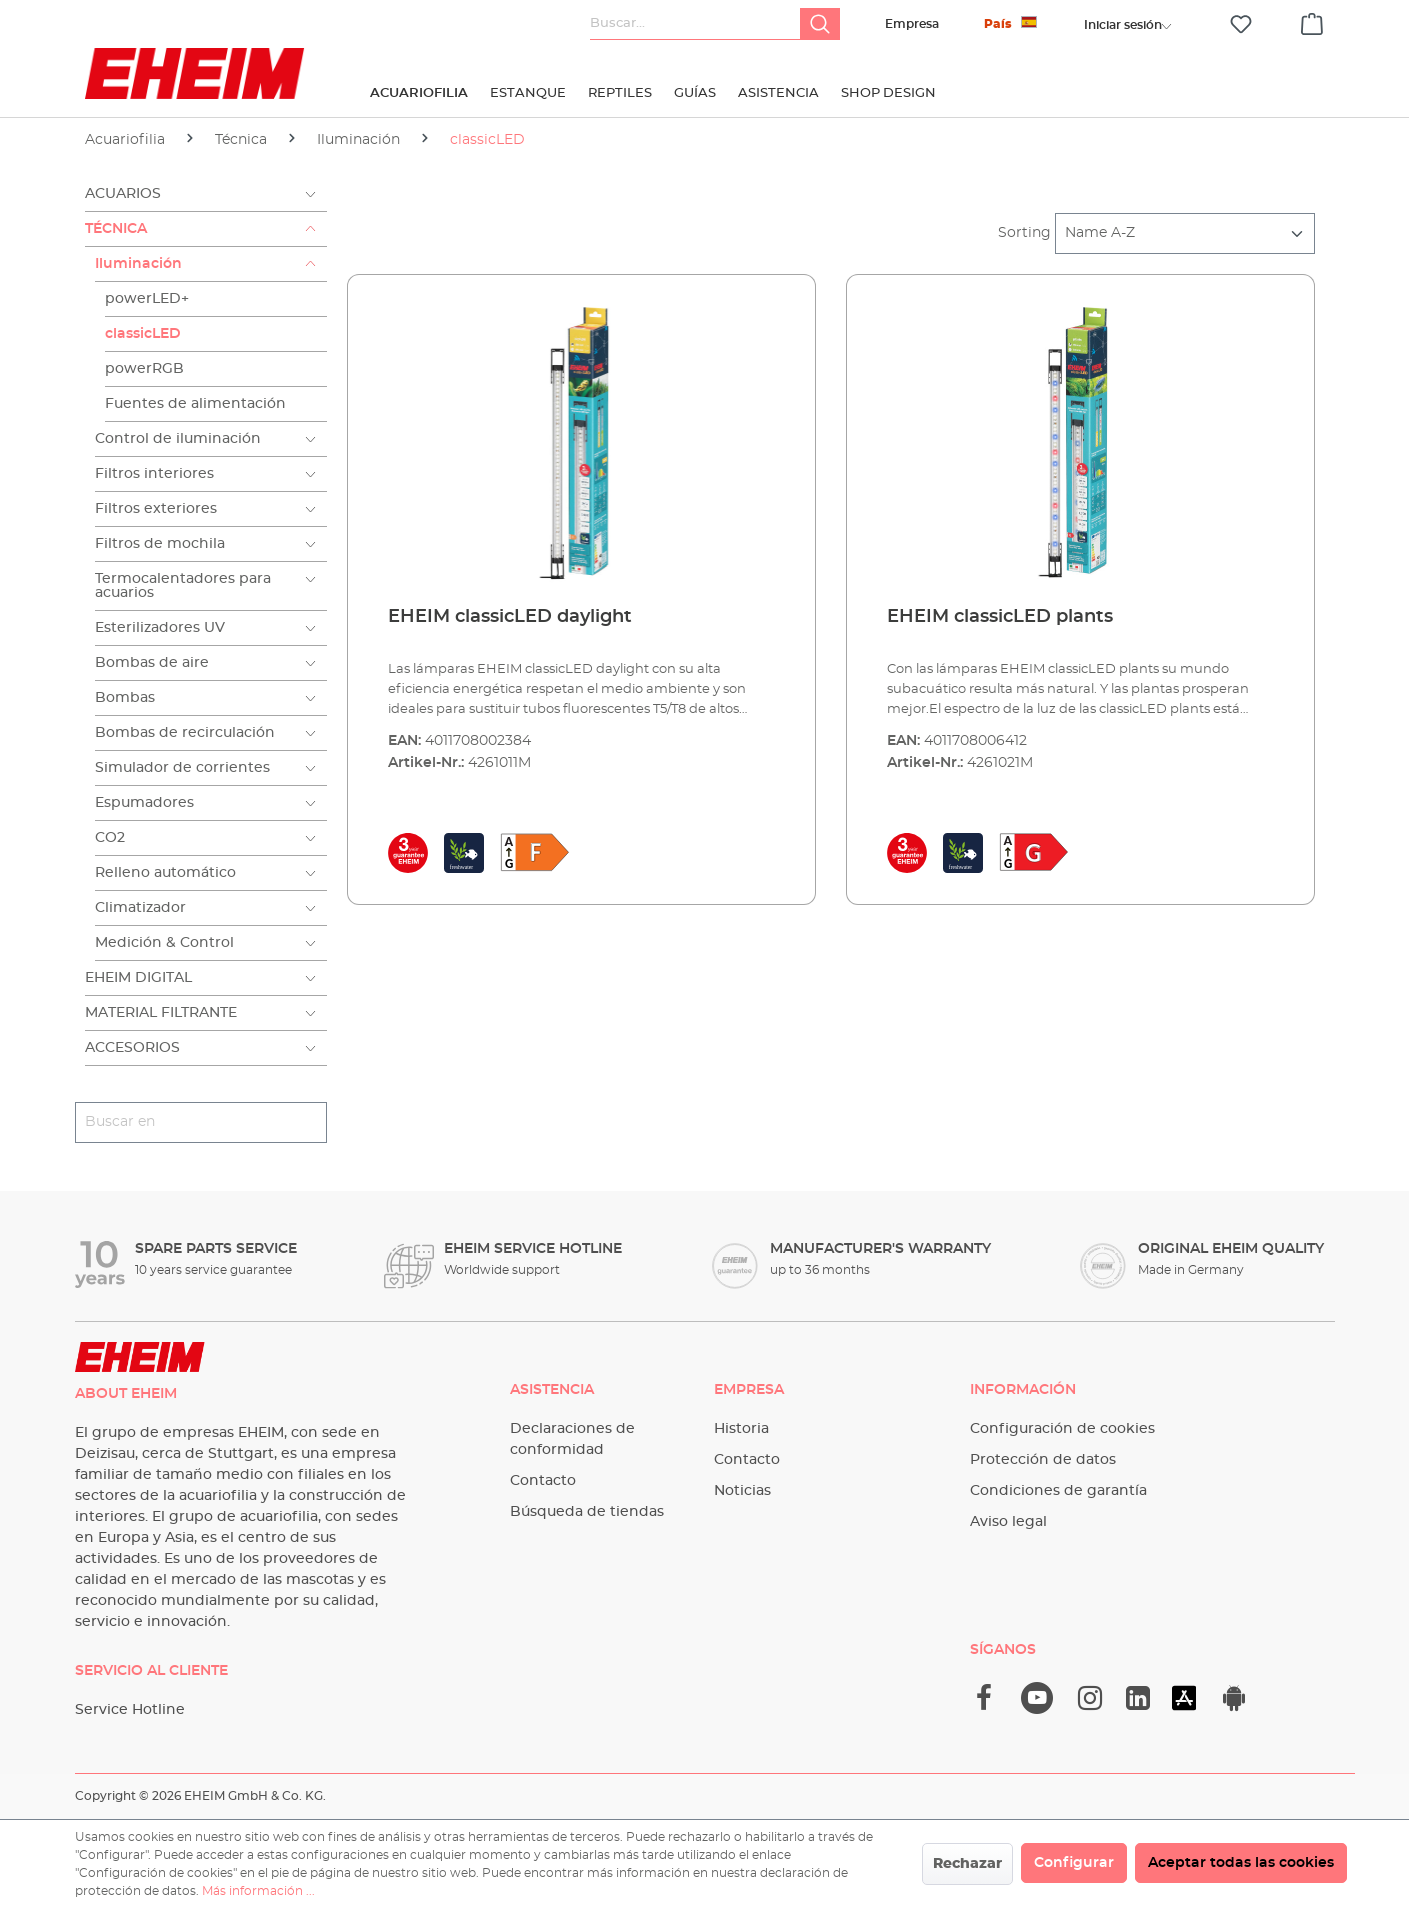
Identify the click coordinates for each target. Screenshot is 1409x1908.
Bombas (125, 698)
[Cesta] (1312, 21)
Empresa (912, 24)
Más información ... (258, 1891)
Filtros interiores (154, 474)
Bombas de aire (152, 663)
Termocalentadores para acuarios (183, 586)
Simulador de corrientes (182, 768)
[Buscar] (820, 24)
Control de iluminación (178, 439)
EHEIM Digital (138, 978)
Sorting (1024, 233)
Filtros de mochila (160, 544)
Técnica (116, 229)
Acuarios (123, 194)
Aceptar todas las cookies (1241, 1863)
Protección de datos (1043, 1460)
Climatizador (140, 908)
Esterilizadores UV (160, 628)
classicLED (143, 334)
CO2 (110, 838)
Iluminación (138, 264)
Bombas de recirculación (185, 733)
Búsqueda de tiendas (587, 1512)
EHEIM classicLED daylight (510, 617)
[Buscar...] (695, 24)
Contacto (543, 1481)
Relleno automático (165, 873)
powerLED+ (147, 299)
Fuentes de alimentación (195, 404)
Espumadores (144, 803)
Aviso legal (1008, 1522)
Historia (741, 1429)
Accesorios (132, 1048)
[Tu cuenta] (1123, 25)
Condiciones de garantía (1058, 1491)
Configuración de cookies (1062, 1429)
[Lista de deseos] (1241, 24)
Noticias (742, 1491)
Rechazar (967, 1864)
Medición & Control (164, 943)
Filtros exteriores (156, 509)
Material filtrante (161, 1013)
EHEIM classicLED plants (1000, 617)
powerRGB (144, 369)
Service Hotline (130, 1710)
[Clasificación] (1185, 233)
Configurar (1074, 1863)
